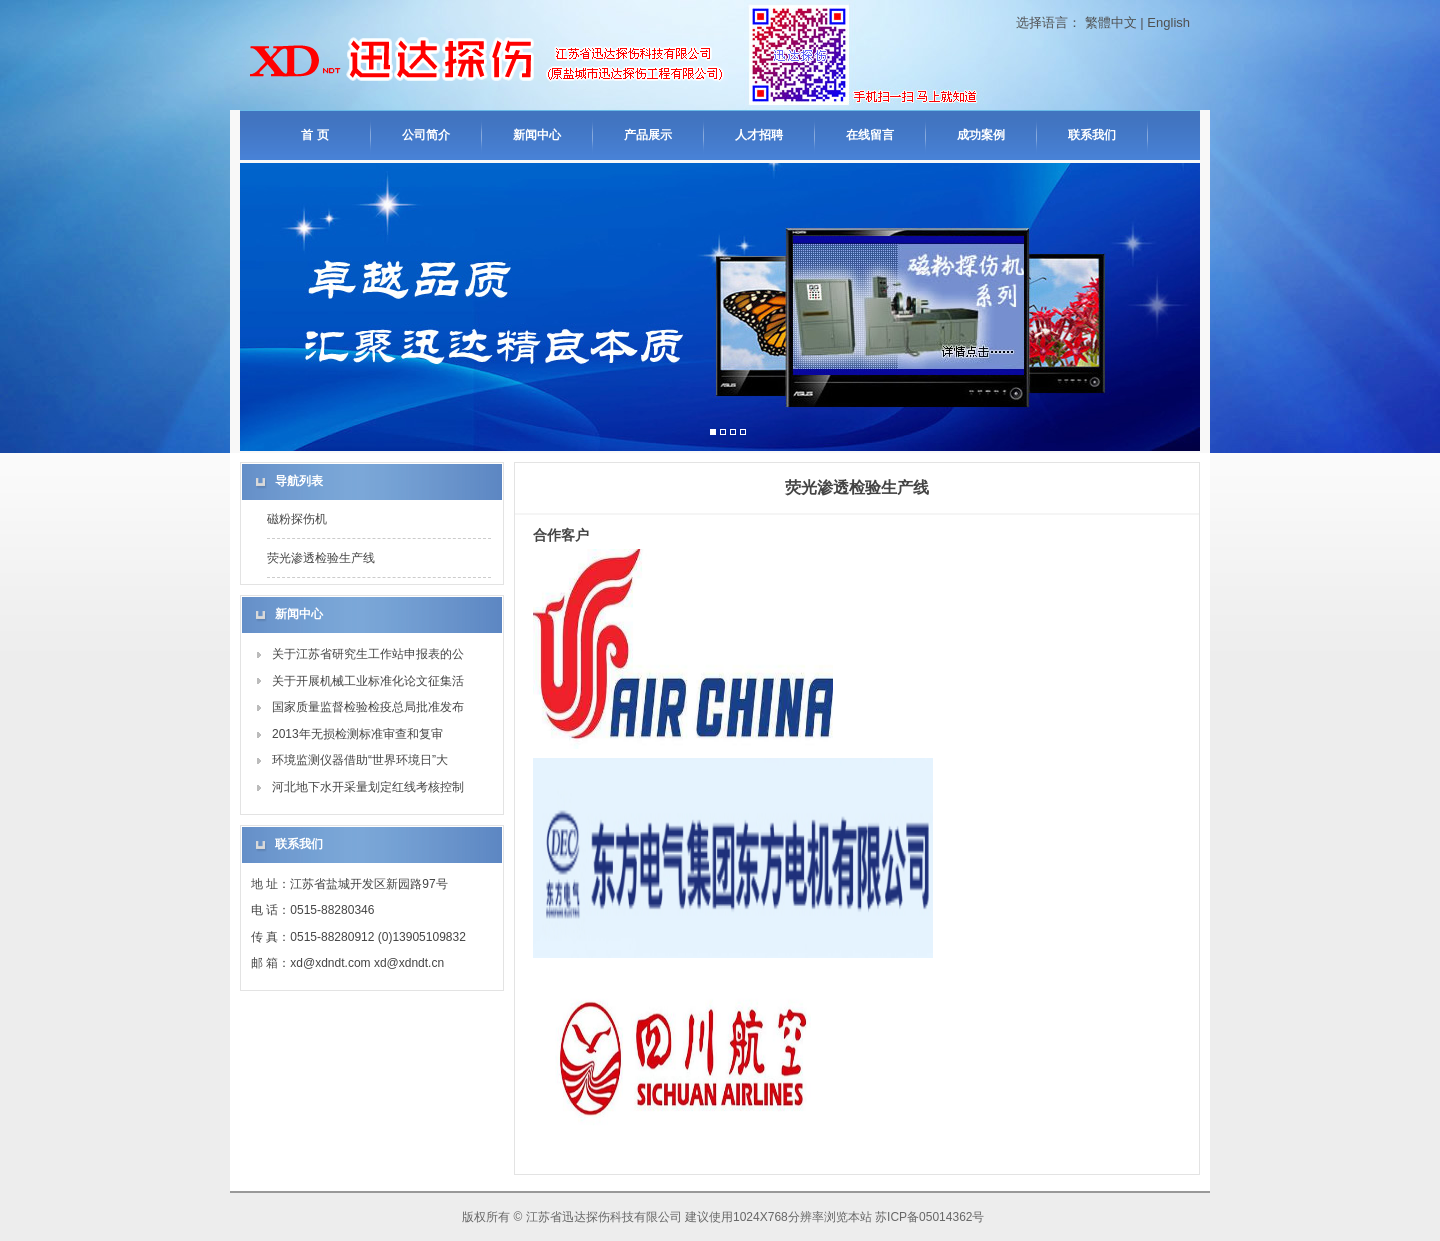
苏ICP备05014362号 (929, 1217)
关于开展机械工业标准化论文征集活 (368, 681)
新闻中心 (537, 135)
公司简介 (426, 135)
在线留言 (870, 135)
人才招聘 (759, 135)
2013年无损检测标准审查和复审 (357, 734)
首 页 (314, 135)
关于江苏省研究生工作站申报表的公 (368, 654)
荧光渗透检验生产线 (321, 558)
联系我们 (1092, 135)
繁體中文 (1111, 22)
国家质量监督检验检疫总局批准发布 (368, 707)
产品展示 (648, 135)
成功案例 (981, 135)
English (1168, 22)
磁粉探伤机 (297, 519)
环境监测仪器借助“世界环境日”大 (360, 760)
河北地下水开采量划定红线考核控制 (368, 787)
